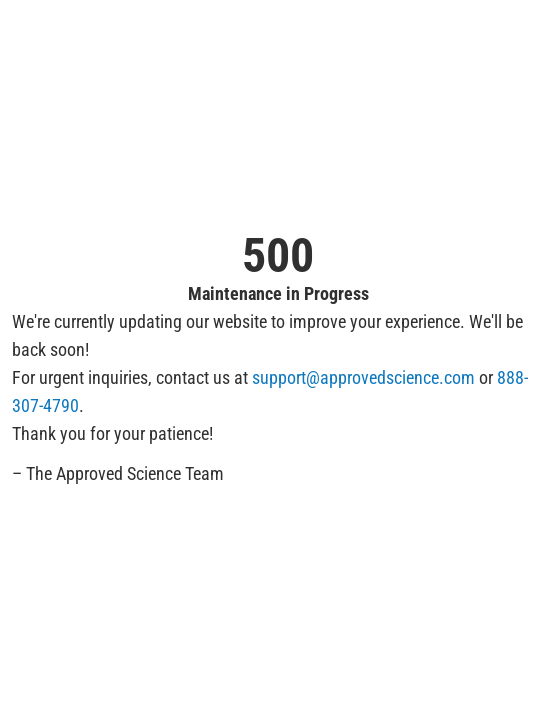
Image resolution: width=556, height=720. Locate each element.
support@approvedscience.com (363, 377)
